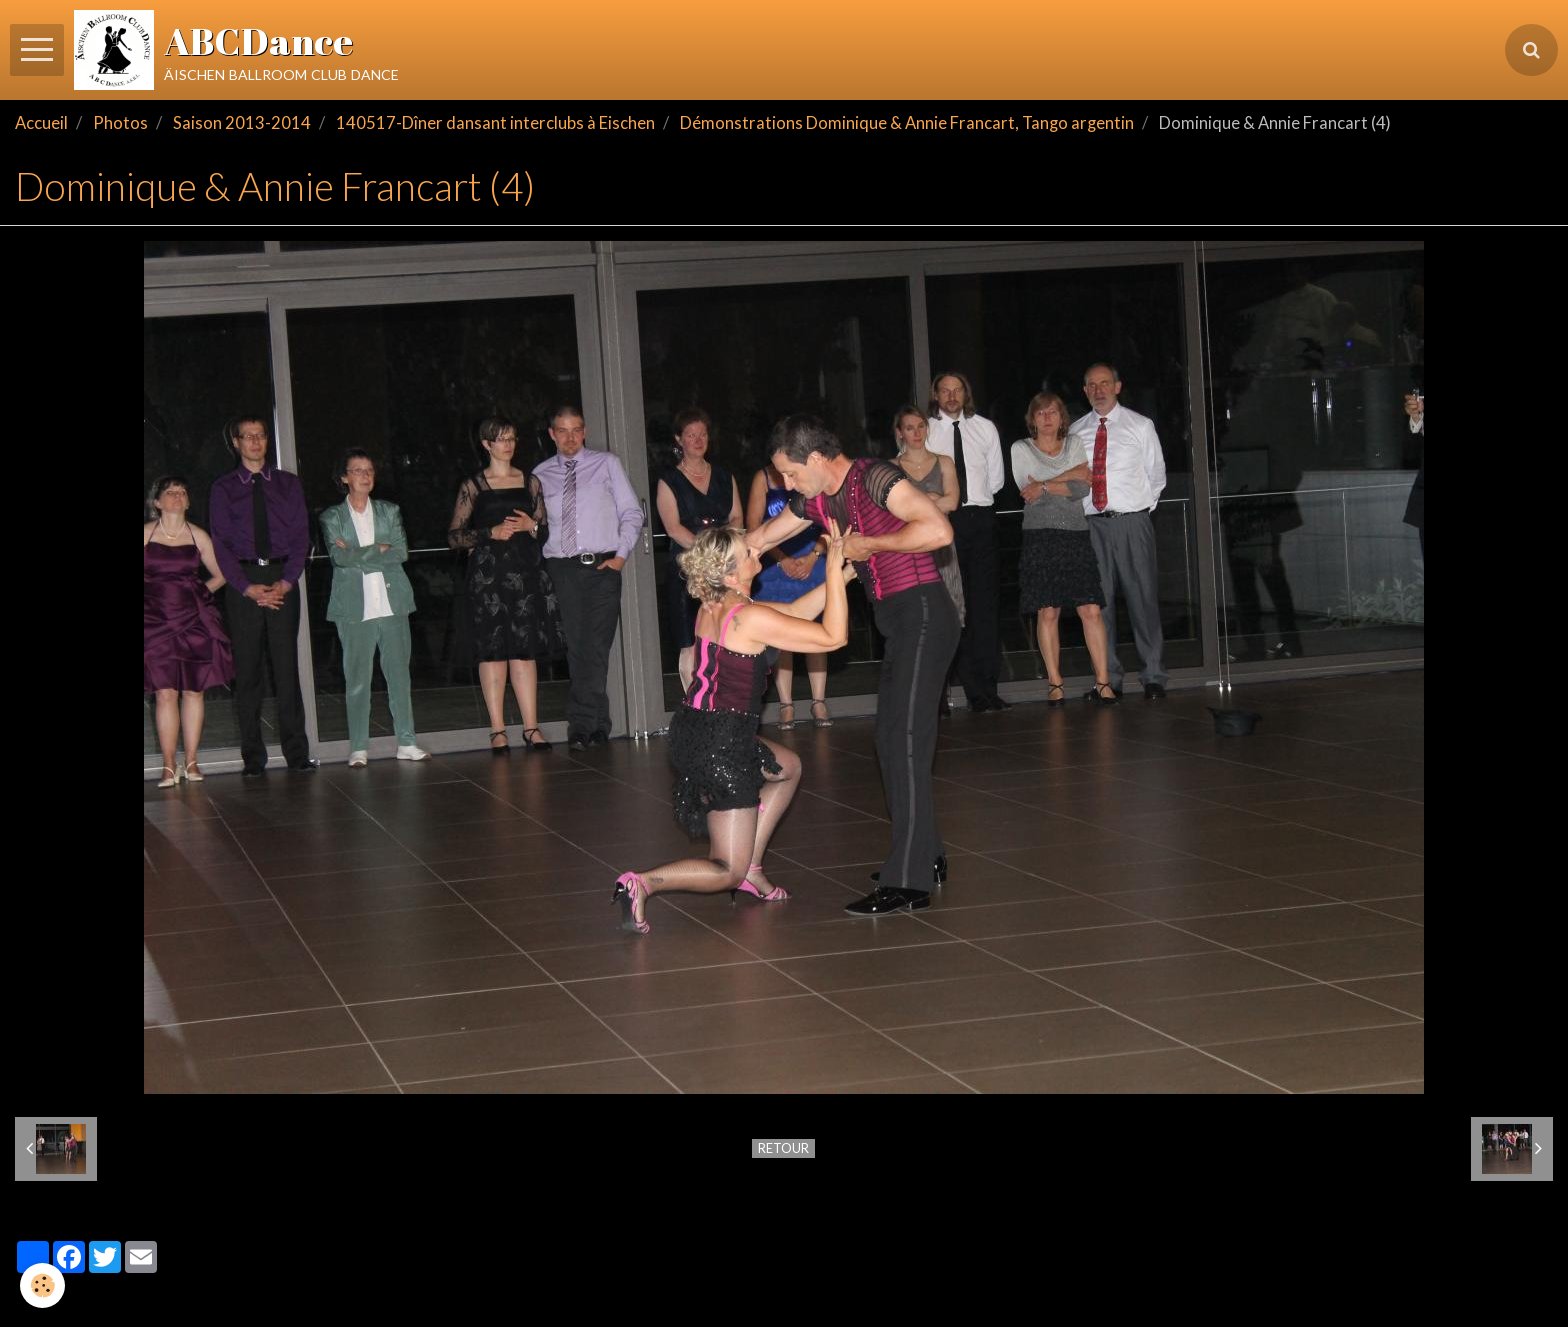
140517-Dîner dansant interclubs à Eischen (495, 123)
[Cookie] (42, 1285)
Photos (120, 123)
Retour (783, 1148)
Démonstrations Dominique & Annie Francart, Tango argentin (907, 123)
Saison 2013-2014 (242, 123)
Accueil (41, 123)
